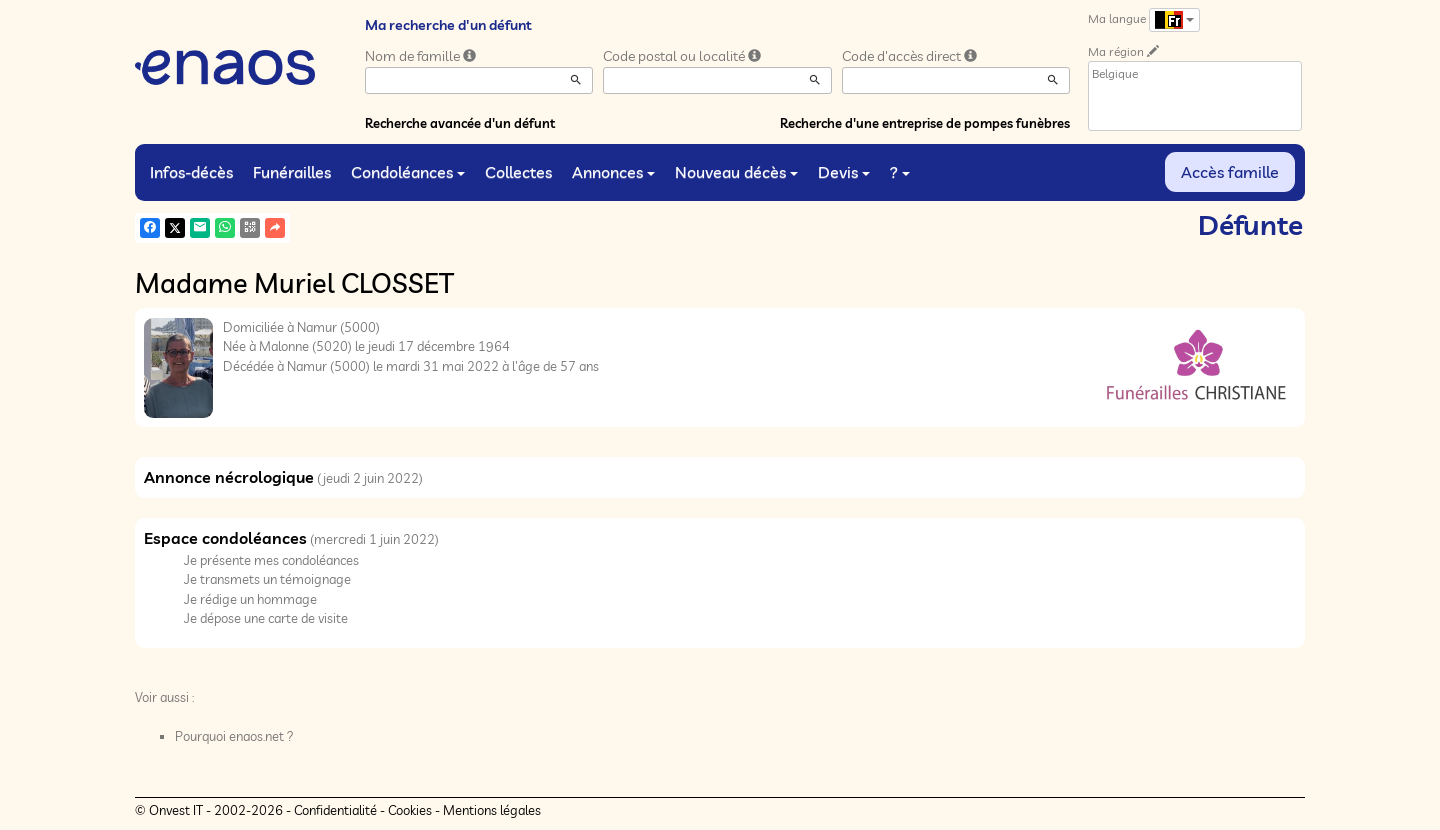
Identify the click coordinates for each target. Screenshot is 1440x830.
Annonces (613, 172)
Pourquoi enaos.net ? (234, 736)
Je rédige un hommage (250, 599)
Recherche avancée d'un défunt (460, 123)
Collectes (518, 172)
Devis (844, 172)
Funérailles (292, 172)
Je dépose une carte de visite (266, 618)
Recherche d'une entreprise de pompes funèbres (925, 123)
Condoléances (408, 172)
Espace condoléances (225, 538)
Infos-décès (191, 172)
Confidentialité (335, 810)
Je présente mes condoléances (271, 560)
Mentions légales (492, 810)
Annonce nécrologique (229, 477)
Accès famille (1230, 172)
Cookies (410, 810)
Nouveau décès (736, 172)
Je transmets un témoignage (267, 579)
